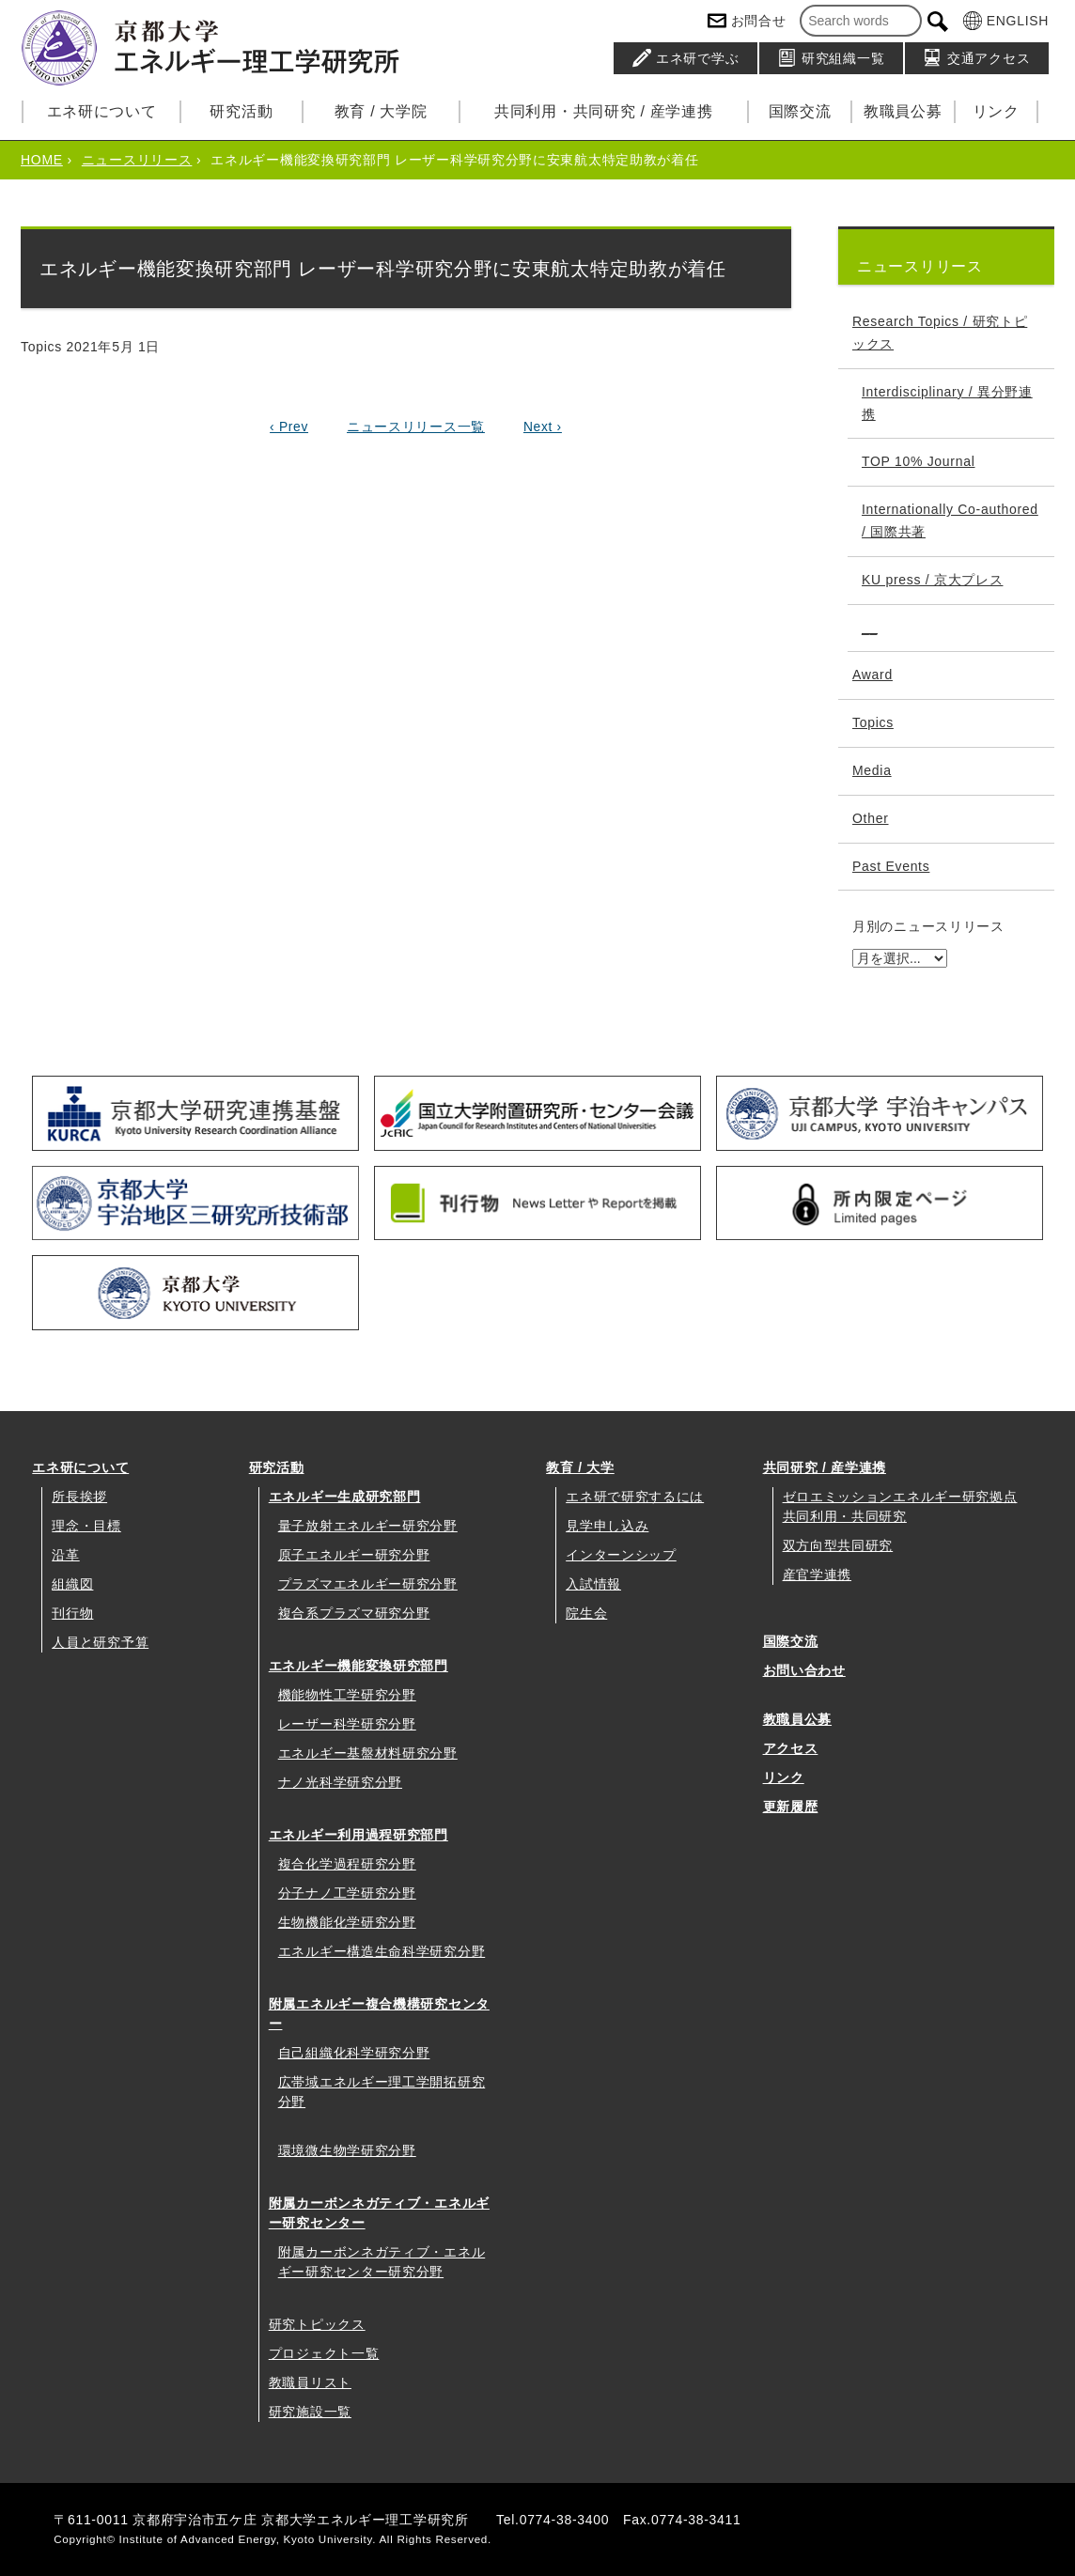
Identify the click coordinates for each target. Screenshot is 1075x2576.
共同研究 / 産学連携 (824, 1467)
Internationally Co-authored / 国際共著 (950, 520)
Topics (873, 722)
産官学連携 (817, 1574)
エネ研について (102, 111)
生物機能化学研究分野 (347, 1922)
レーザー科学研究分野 (347, 1723)
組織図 (72, 1583)
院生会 (586, 1613)
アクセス (790, 1748)
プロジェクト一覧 (324, 2353)
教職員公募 (903, 111)
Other (870, 818)
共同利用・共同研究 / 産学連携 (603, 111)
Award (872, 674)
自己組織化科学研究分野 (354, 2052)
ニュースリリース (137, 159)
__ (870, 627)
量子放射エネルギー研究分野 (368, 1525)
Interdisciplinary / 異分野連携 (947, 403)
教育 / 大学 (580, 1467)
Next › (543, 426)
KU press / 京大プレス (932, 579)
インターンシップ (621, 1554)
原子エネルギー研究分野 (354, 1554)
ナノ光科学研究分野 (340, 1782)
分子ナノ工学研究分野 (347, 1893)
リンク (996, 111)
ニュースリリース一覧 (416, 426)
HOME (42, 159)
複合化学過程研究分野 (347, 1863)
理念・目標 (86, 1525)
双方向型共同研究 (838, 1545)
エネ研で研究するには (635, 1496)
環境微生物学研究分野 (347, 2150)
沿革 (65, 1554)
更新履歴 (790, 1806)
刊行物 (72, 1613)
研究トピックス (317, 2324)
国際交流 (800, 111)
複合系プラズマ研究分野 (354, 1613)
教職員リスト (310, 2382)
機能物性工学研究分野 (347, 1694)
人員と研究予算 (100, 1642)
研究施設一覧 (310, 2411)
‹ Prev (288, 426)
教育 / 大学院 (381, 111)
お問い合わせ (804, 1670)
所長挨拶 (79, 1496)
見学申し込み (607, 1525)
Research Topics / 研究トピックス (939, 332)
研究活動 (241, 111)
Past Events (890, 866)
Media (872, 770)
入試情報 (593, 1583)
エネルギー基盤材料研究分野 (368, 1753)
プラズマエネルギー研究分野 (368, 1583)
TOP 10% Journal (918, 461)
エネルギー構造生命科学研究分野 (382, 1951)
